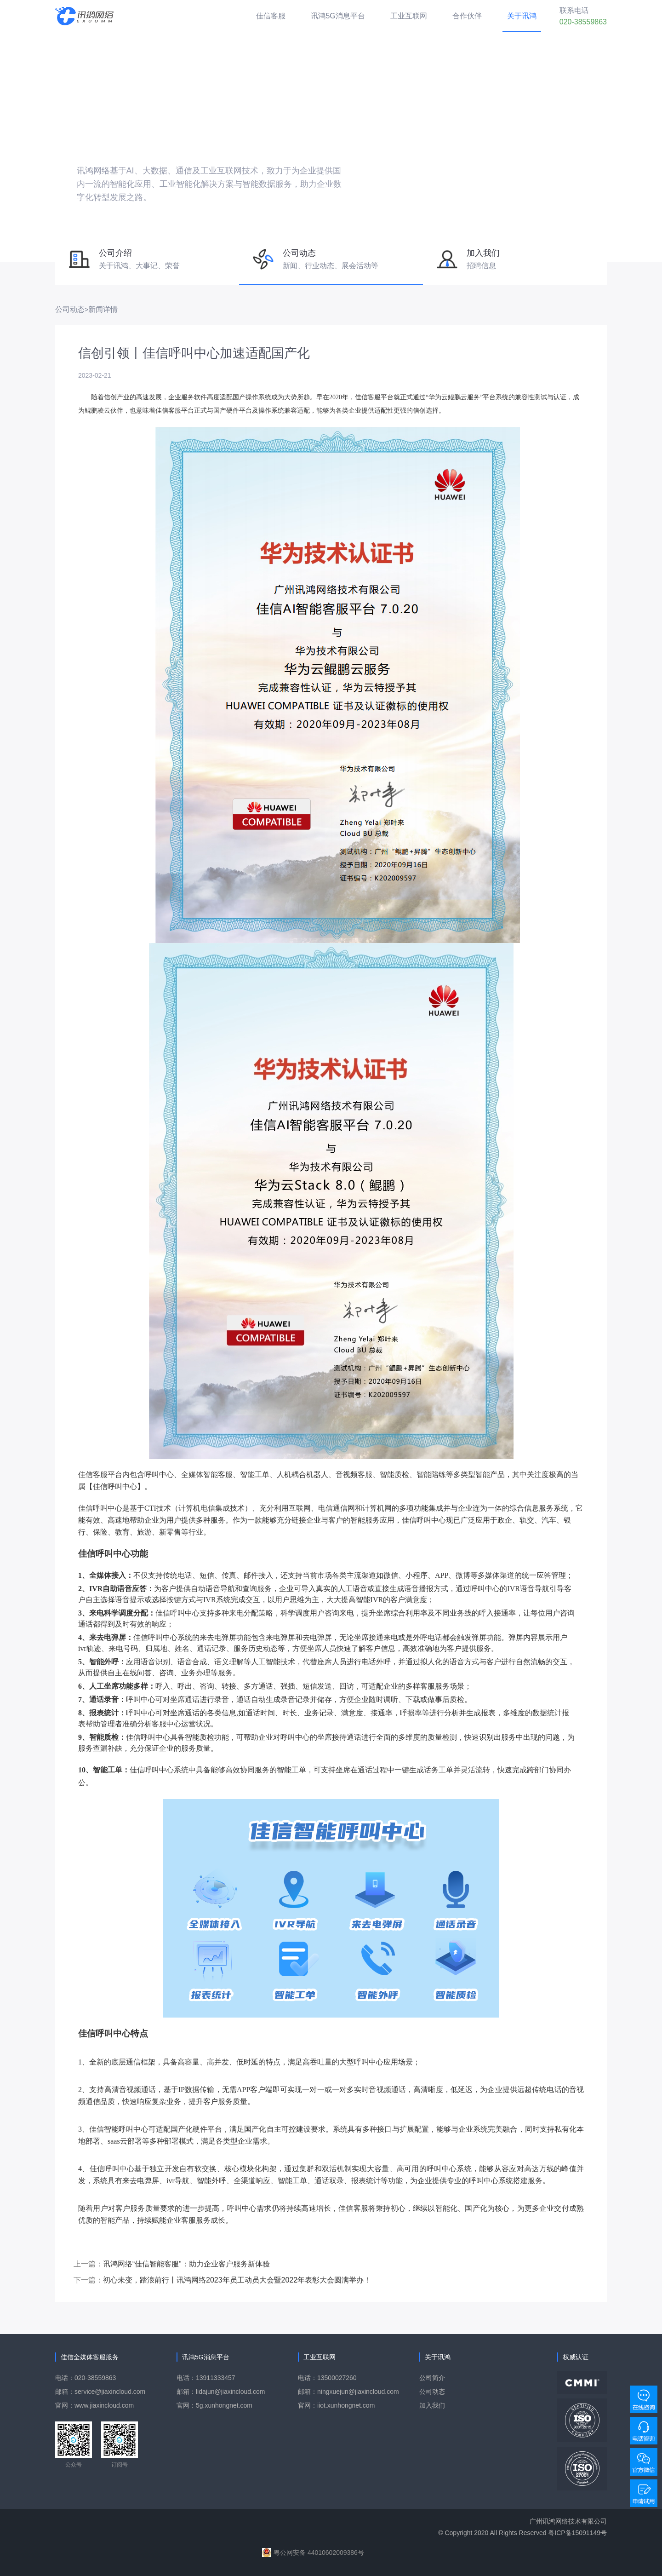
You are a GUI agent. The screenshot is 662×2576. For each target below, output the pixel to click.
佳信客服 (270, 16)
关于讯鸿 (521, 16)
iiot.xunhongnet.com (346, 2405)
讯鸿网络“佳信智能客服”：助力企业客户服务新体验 (186, 2264)
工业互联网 (408, 16)
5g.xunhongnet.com (224, 2405)
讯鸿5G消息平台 (338, 16)
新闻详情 (103, 309)
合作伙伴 (467, 16)
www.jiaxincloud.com (104, 2405)
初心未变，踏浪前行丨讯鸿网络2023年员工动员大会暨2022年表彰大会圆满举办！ (237, 2280)
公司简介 (432, 2377)
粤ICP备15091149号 (577, 2532)
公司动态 (70, 309)
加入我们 (432, 2405)
